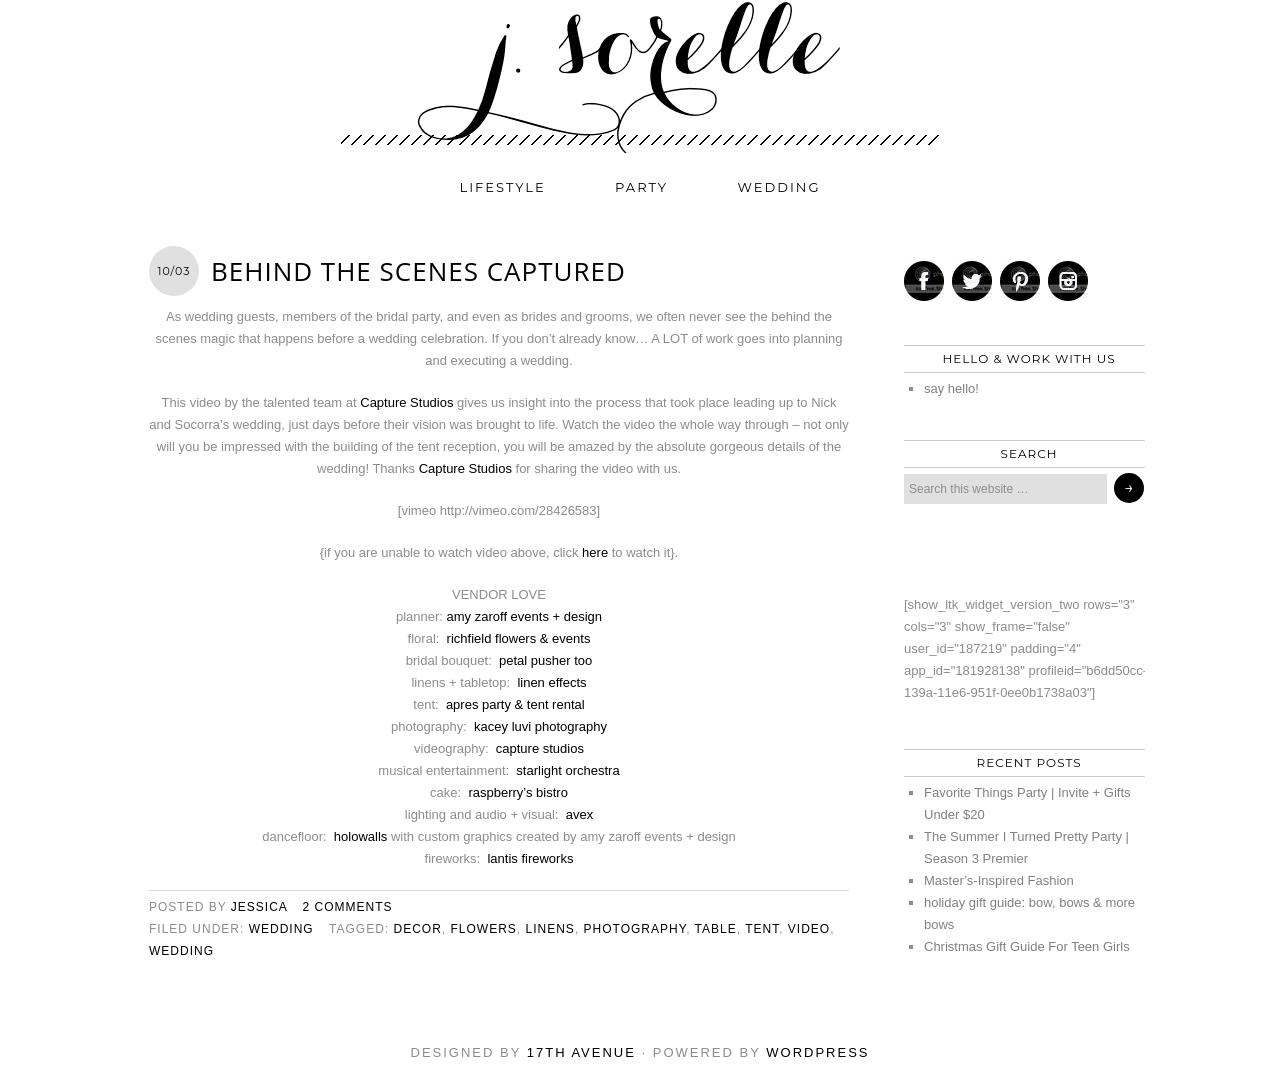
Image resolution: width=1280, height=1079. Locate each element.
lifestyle (503, 187)
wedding (779, 187)
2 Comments (348, 907)
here (595, 552)
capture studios (540, 748)
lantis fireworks (530, 858)
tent (762, 929)
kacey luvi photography (540, 726)
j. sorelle (640, 77)
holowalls (360, 836)
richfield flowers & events (519, 638)
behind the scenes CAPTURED (418, 271)
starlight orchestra (567, 770)
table (716, 929)
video (809, 929)
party (641, 187)
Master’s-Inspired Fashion (999, 880)
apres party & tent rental (515, 704)
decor (417, 929)
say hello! (951, 388)
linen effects (551, 682)
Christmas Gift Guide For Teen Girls (1027, 946)
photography (635, 929)
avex (579, 814)
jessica (259, 907)
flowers (484, 929)
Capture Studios (406, 402)
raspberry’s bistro (517, 792)
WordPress (817, 1052)
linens (550, 929)
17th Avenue (581, 1052)
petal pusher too (545, 660)
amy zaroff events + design (525, 616)
